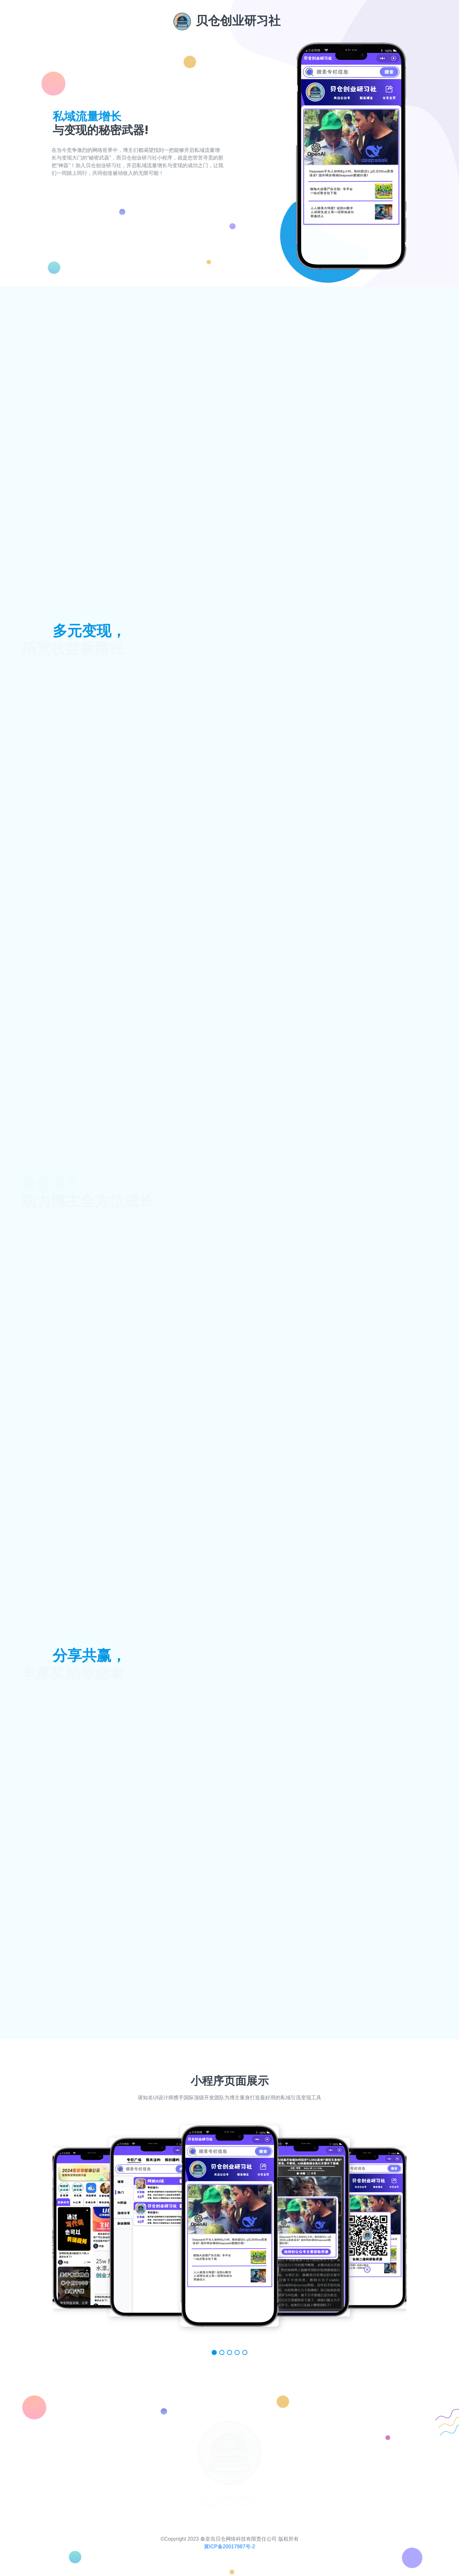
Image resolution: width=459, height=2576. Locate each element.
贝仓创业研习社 (226, 21)
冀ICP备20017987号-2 (229, 2546)
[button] (214, 2352)
